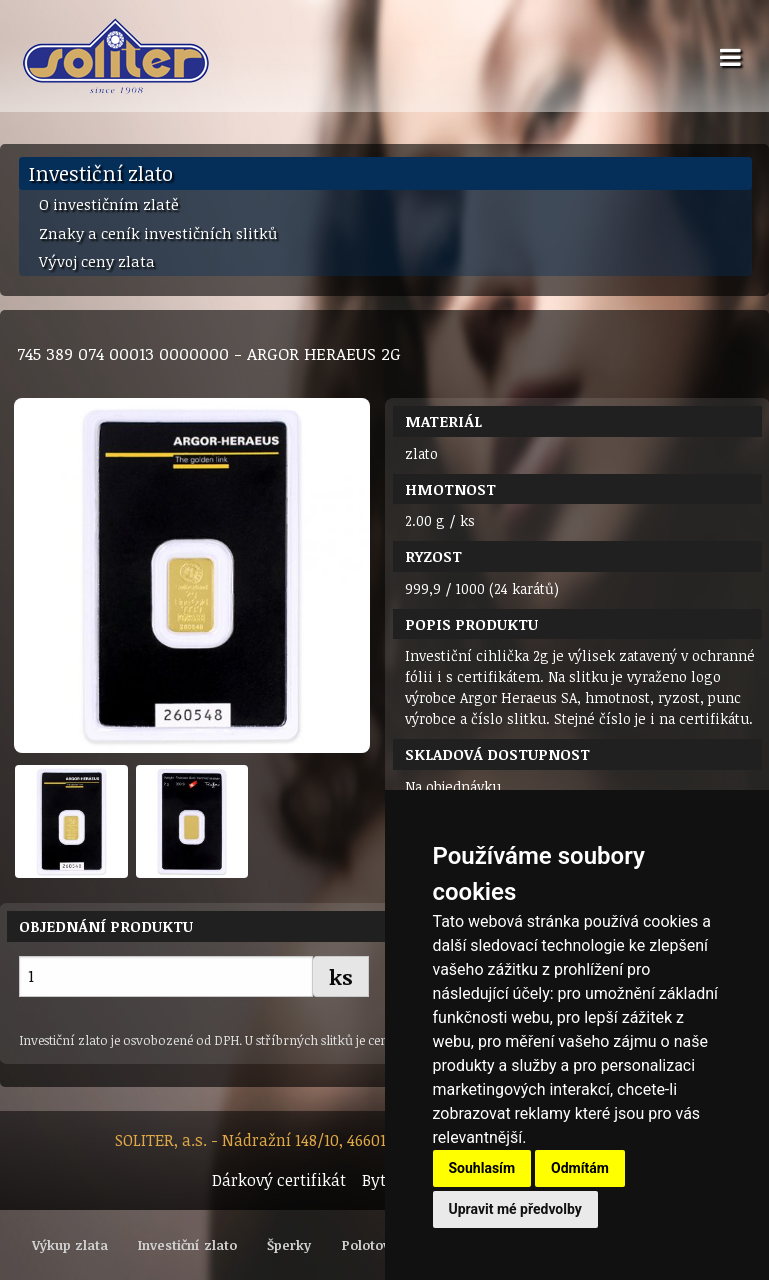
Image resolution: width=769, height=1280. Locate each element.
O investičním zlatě (109, 204)
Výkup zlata (70, 1245)
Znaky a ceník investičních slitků (158, 233)
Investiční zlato (101, 173)
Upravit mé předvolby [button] (515, 1209)
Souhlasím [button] (482, 1168)
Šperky (289, 1245)
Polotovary (376, 1245)
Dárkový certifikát (279, 1180)
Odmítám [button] (580, 1168)
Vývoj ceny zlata (97, 261)
